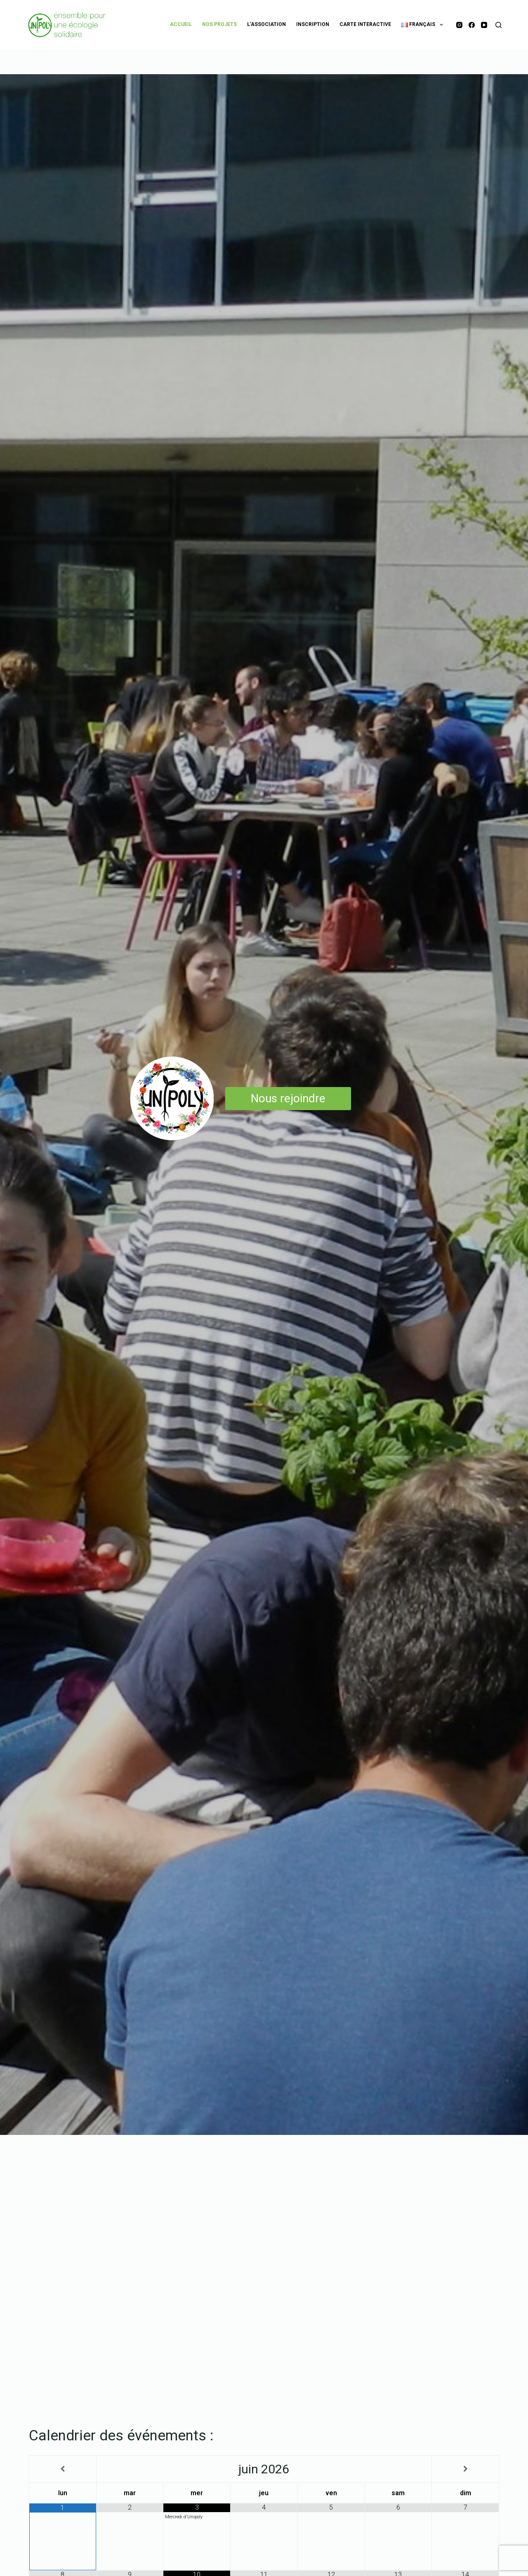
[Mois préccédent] (62, 2469)
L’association (266, 24)
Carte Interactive (365, 24)
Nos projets (219, 24)
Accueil (181, 24)
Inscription (312, 24)
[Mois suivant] (465, 2469)
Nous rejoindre (288, 1098)
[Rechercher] (498, 25)
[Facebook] (472, 25)
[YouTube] (484, 25)
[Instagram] (459, 25)
